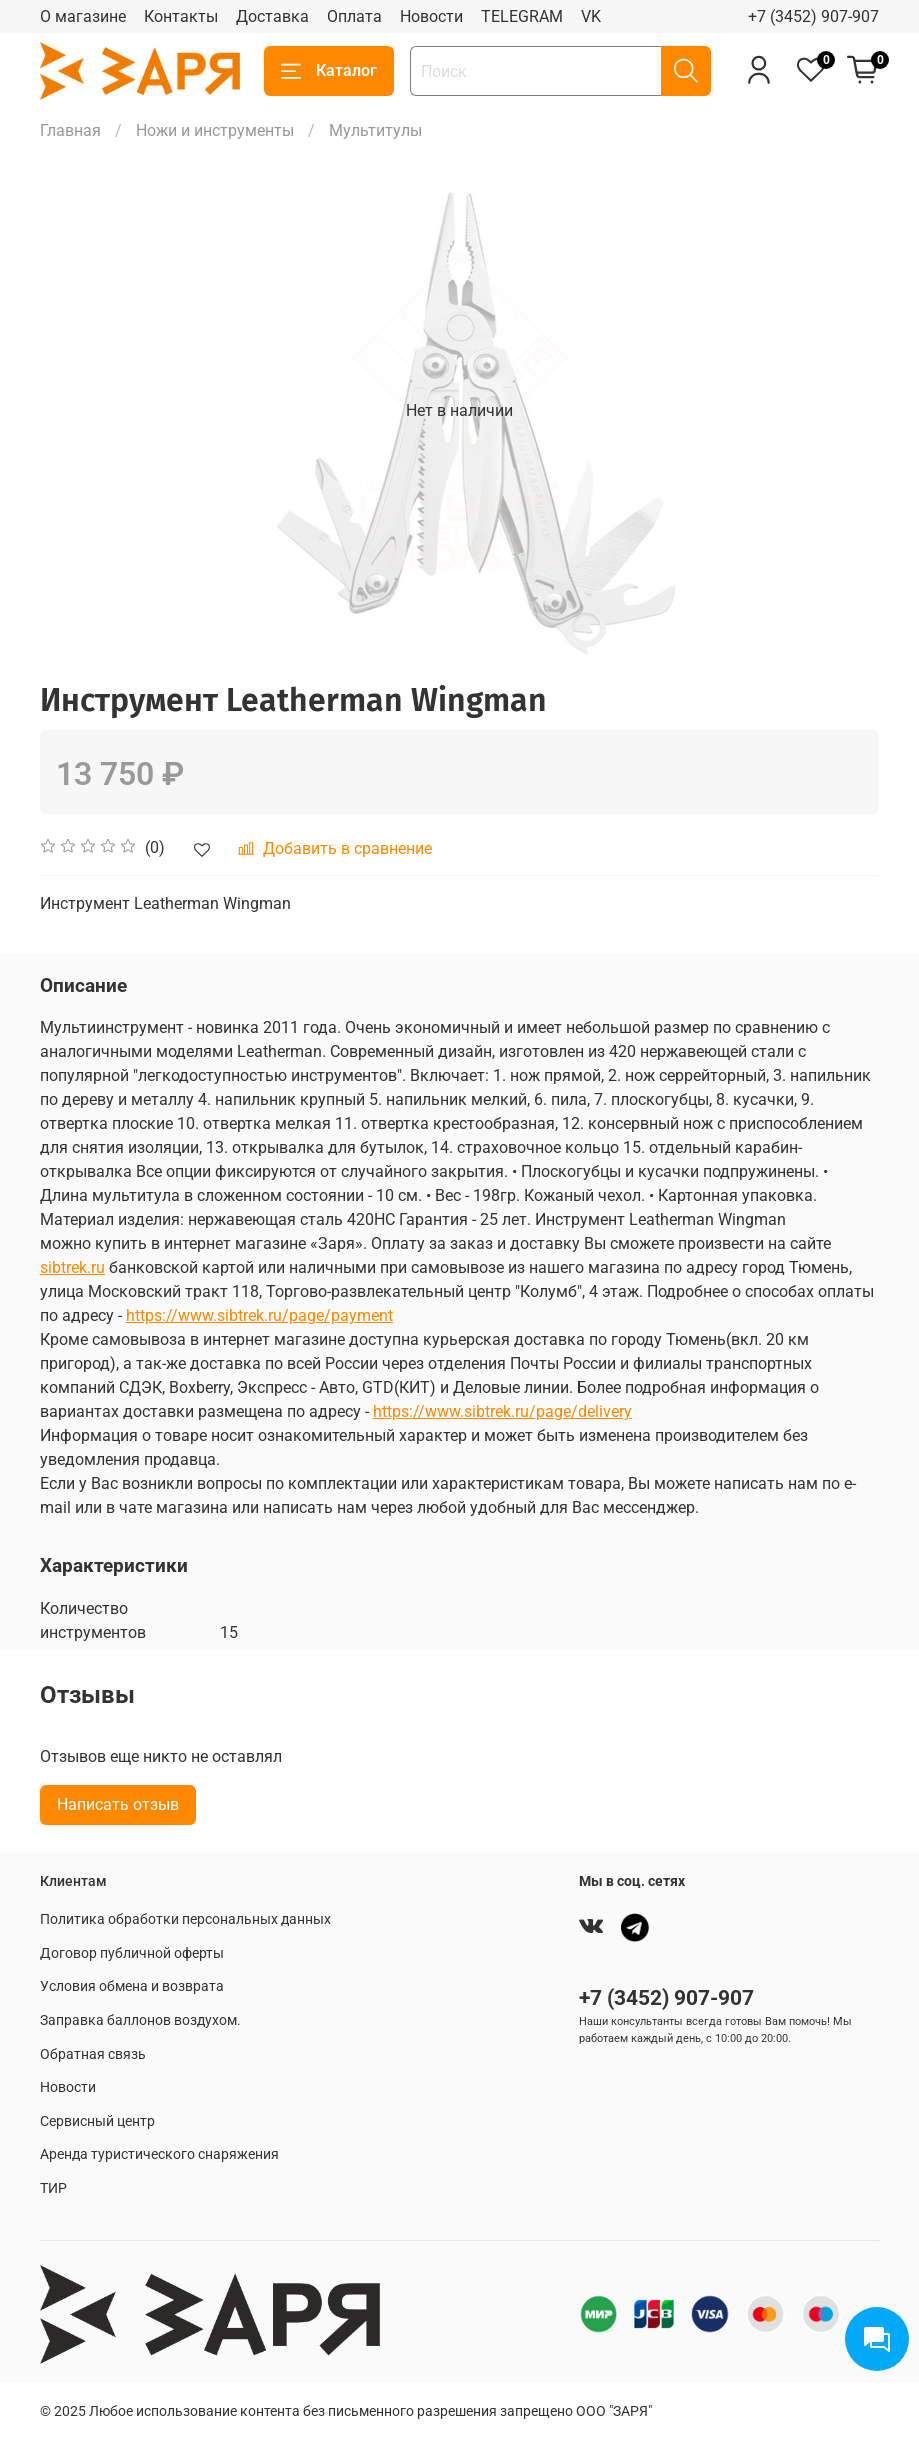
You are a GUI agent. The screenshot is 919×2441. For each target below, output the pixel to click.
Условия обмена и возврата (132, 1986)
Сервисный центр (97, 2121)
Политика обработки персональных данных (185, 1919)
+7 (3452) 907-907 (813, 16)
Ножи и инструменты (215, 130)
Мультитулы (375, 130)
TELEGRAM (522, 16)
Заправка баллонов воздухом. (140, 2020)
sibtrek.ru (72, 1267)
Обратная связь (93, 2054)
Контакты (181, 16)
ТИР (53, 2188)
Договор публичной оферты (132, 1953)
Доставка (272, 16)
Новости (431, 16)
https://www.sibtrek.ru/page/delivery (502, 1411)
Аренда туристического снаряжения (159, 2154)
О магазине (83, 16)
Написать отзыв (118, 1804)
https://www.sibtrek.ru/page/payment (259, 1315)
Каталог (329, 71)
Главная (70, 130)
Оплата (354, 16)
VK (591, 16)
